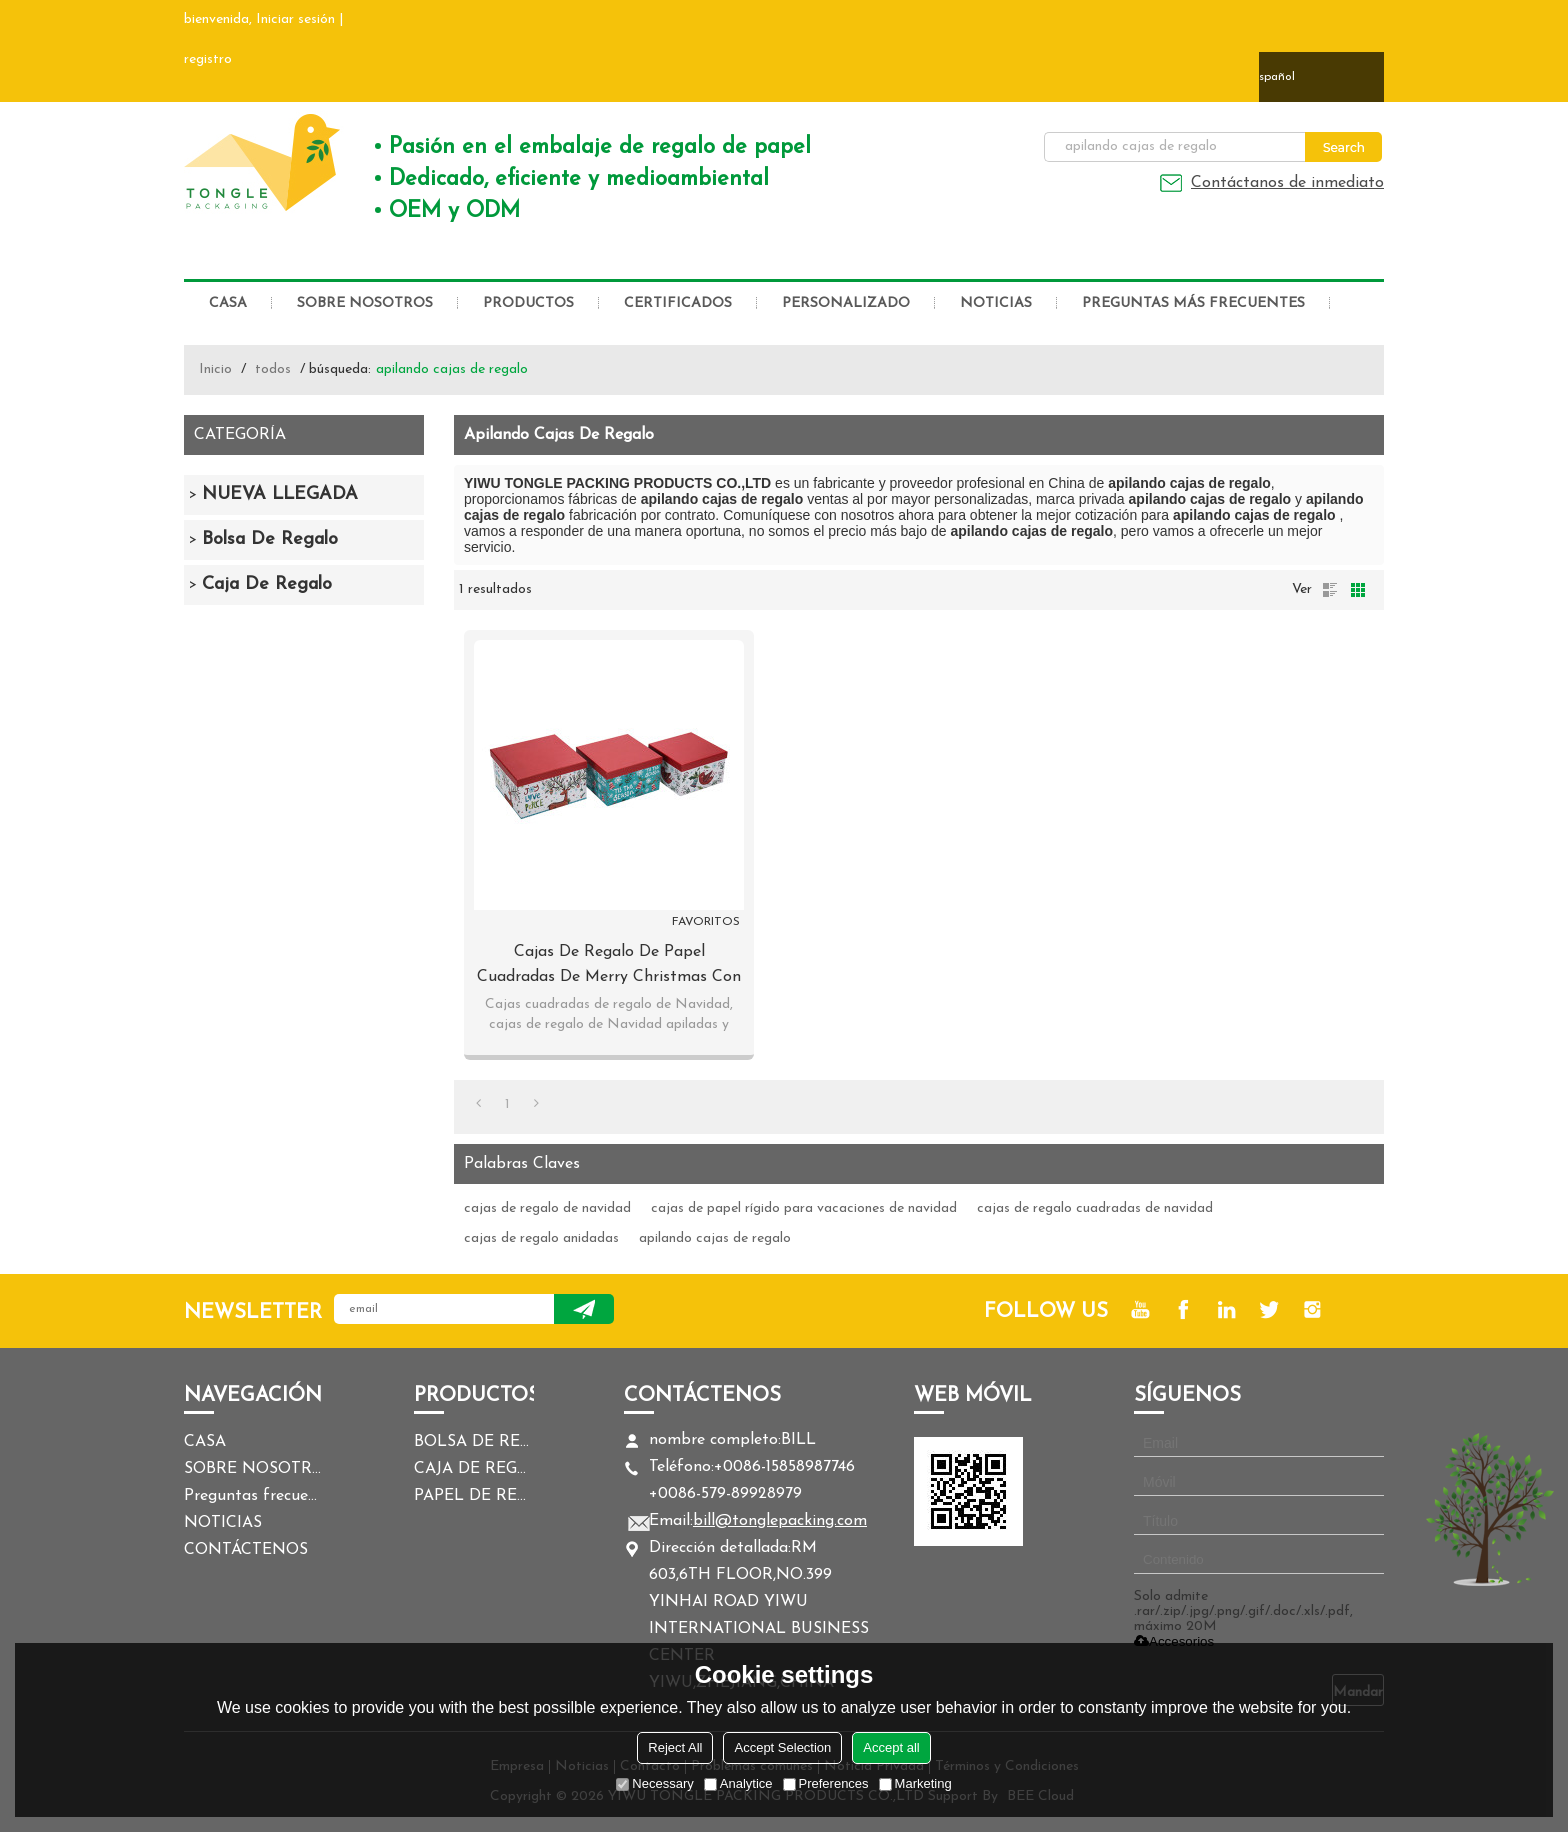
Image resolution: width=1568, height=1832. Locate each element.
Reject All (675, 1747)
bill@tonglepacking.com (780, 1521)
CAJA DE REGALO (474, 1469)
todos (273, 369)
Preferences (826, 1783)
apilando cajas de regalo (715, 1238)
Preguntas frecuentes (254, 1496)
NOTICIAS (996, 303)
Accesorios (1174, 1641)
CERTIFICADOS (678, 303)
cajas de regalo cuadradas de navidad (1095, 1208)
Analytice (738, 1783)
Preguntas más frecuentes (1193, 303)
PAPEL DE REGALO (474, 1496)
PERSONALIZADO (846, 303)
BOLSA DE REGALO (474, 1442)
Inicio (215, 369)
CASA (228, 303)
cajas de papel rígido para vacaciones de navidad (804, 1208)
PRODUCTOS (528, 303)
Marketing (915, 1783)
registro (208, 59)
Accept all (891, 1747)
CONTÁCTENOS (246, 1550)
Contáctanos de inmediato (1287, 183)
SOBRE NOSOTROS (365, 303)
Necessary (654, 1783)
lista (1330, 590)
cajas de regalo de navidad (547, 1208)
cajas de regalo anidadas (541, 1238)
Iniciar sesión (295, 19)
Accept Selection (782, 1747)
